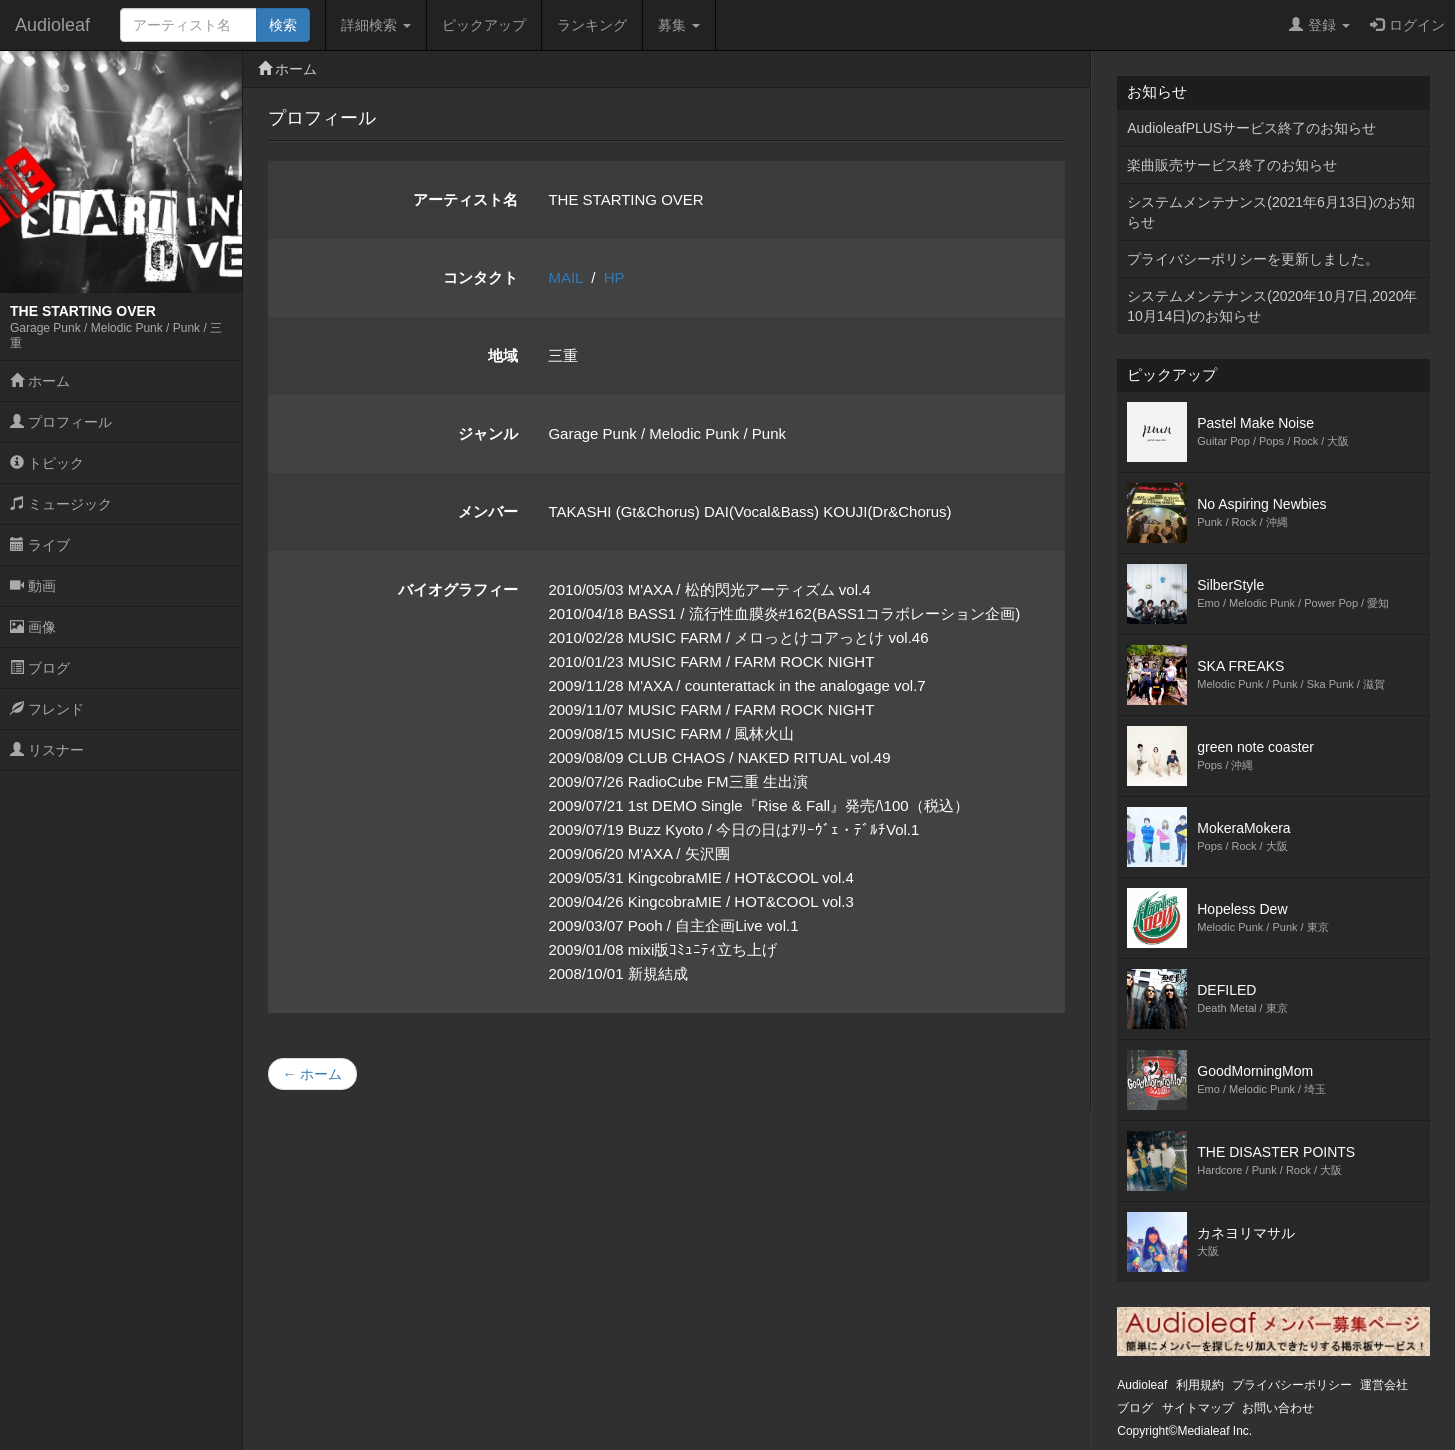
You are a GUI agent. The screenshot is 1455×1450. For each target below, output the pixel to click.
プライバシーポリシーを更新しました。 (1253, 259)
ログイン (1407, 25)
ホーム (40, 381)
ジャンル (488, 433)
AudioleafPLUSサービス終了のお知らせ (1251, 128)
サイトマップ (1198, 1408)
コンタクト (480, 277)
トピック (47, 463)
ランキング (592, 25)
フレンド (47, 709)
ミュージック (61, 504)
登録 (1319, 25)
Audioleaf (52, 25)
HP (614, 277)
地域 (503, 355)
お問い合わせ (1278, 1408)
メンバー (488, 511)
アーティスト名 (465, 199)
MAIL (565, 277)
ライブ (40, 545)
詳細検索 (376, 25)
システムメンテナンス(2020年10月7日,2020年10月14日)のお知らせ (1272, 306)
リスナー (47, 750)
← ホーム (313, 1074)
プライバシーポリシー (1292, 1385)
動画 (33, 586)
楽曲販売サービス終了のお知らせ (1232, 165)
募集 (679, 25)
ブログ (40, 668)
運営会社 (1384, 1385)
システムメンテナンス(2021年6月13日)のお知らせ (1271, 212)
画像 (33, 627)
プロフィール (61, 422)
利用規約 (1200, 1385)
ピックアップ (484, 25)
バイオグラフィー (458, 589)
